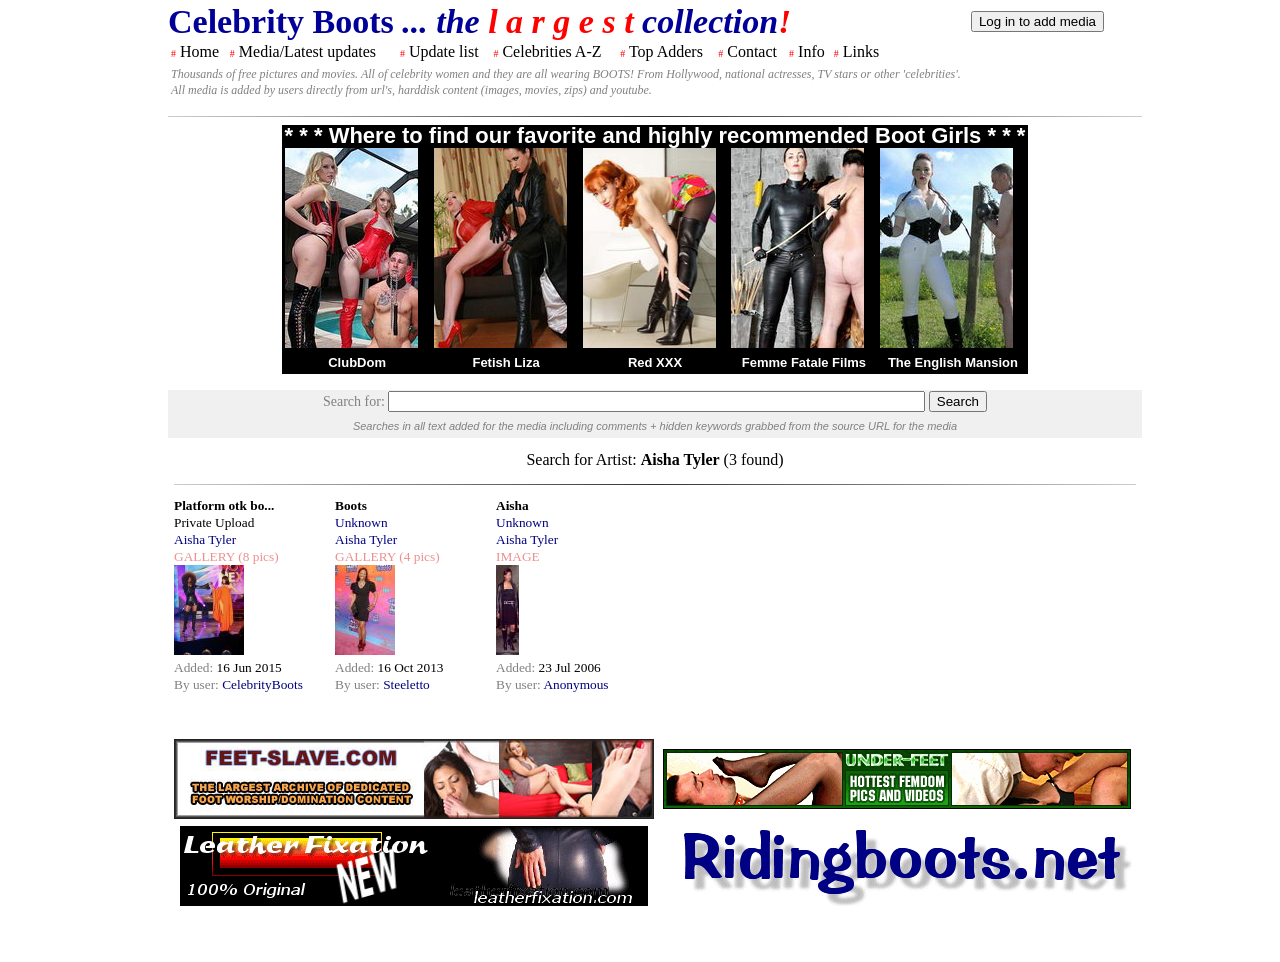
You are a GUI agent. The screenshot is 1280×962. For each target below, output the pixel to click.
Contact (752, 51)
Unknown (361, 522)
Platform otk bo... (224, 505)
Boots (351, 505)
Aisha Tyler (205, 539)
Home (199, 51)
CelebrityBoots (262, 684)
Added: (195, 667)
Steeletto (406, 684)
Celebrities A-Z (551, 51)
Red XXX (655, 362)
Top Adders (666, 51)
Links (861, 51)
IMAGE (518, 556)
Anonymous (575, 684)
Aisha (512, 505)
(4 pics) (418, 556)
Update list (444, 51)
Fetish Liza (505, 362)
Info (811, 51)
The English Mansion (953, 362)
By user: (198, 684)
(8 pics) (257, 556)
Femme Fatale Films (804, 362)
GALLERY (204, 556)
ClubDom (357, 362)
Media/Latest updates (307, 51)
